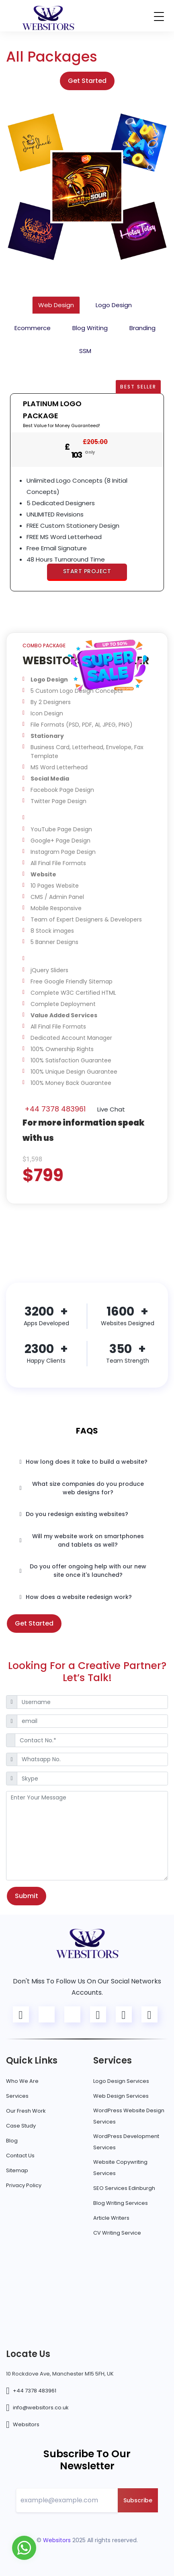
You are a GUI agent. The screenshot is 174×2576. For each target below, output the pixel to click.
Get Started (87, 80)
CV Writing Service (117, 2233)
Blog (12, 2140)
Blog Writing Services (120, 2203)
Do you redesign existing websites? (74, 1514)
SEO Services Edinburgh (124, 2188)
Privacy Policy (23, 2185)
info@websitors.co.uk (41, 2407)
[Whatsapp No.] (92, 1759)
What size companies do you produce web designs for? (82, 1488)
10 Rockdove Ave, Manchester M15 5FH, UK (60, 2374)
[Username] (92, 1702)
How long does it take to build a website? (83, 1462)
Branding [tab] (142, 328)
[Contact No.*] (91, 1740)
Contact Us (20, 2155)
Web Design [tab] (56, 305)
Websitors (26, 2424)
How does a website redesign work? (76, 1597)
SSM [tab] (85, 351)
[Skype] (92, 1778)
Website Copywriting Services (120, 2167)
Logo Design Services (121, 2081)
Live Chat (110, 1109)
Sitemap (17, 2170)
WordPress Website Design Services (128, 2116)
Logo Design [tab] (114, 305)
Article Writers (111, 2218)
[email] (92, 1721)
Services (17, 2096)
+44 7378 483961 (55, 1109)
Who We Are (22, 2081)
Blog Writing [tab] (90, 328)
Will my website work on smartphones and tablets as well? (82, 1540)
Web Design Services (121, 2096)
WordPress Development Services (126, 2141)
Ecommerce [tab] (32, 328)
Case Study (21, 2126)
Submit (26, 1895)
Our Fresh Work (26, 2111)
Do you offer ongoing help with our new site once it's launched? (83, 1570)
